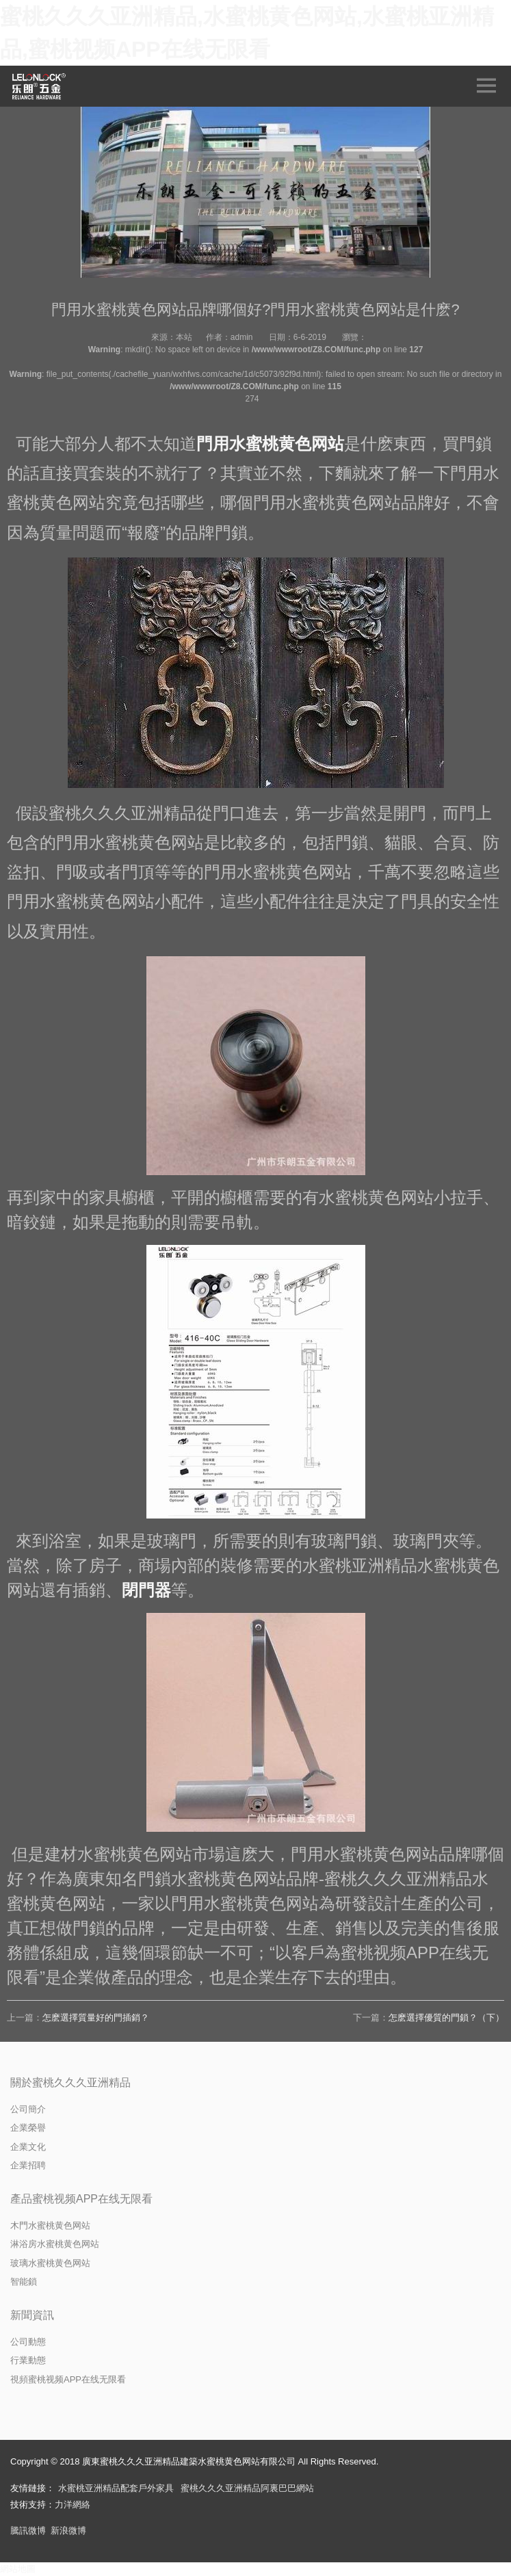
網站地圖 (18, 2569)
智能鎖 (23, 2281)
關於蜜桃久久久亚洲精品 (70, 2082)
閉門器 (146, 1590)
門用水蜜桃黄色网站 (270, 443)
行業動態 (28, 2360)
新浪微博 (68, 2530)
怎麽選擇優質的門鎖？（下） (446, 2017)
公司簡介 (28, 2109)
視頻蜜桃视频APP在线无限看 (68, 2379)
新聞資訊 (32, 2315)
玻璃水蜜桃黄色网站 (50, 2263)
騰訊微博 (28, 2530)
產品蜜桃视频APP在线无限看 (81, 2199)
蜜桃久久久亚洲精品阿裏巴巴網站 (247, 2488)
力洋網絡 (72, 2504)
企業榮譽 (28, 2127)
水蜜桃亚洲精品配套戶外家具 (116, 2488)
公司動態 (28, 2342)
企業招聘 (28, 2165)
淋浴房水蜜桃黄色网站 (54, 2244)
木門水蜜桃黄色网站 (50, 2225)
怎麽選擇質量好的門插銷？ (95, 2017)
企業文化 (28, 2147)
